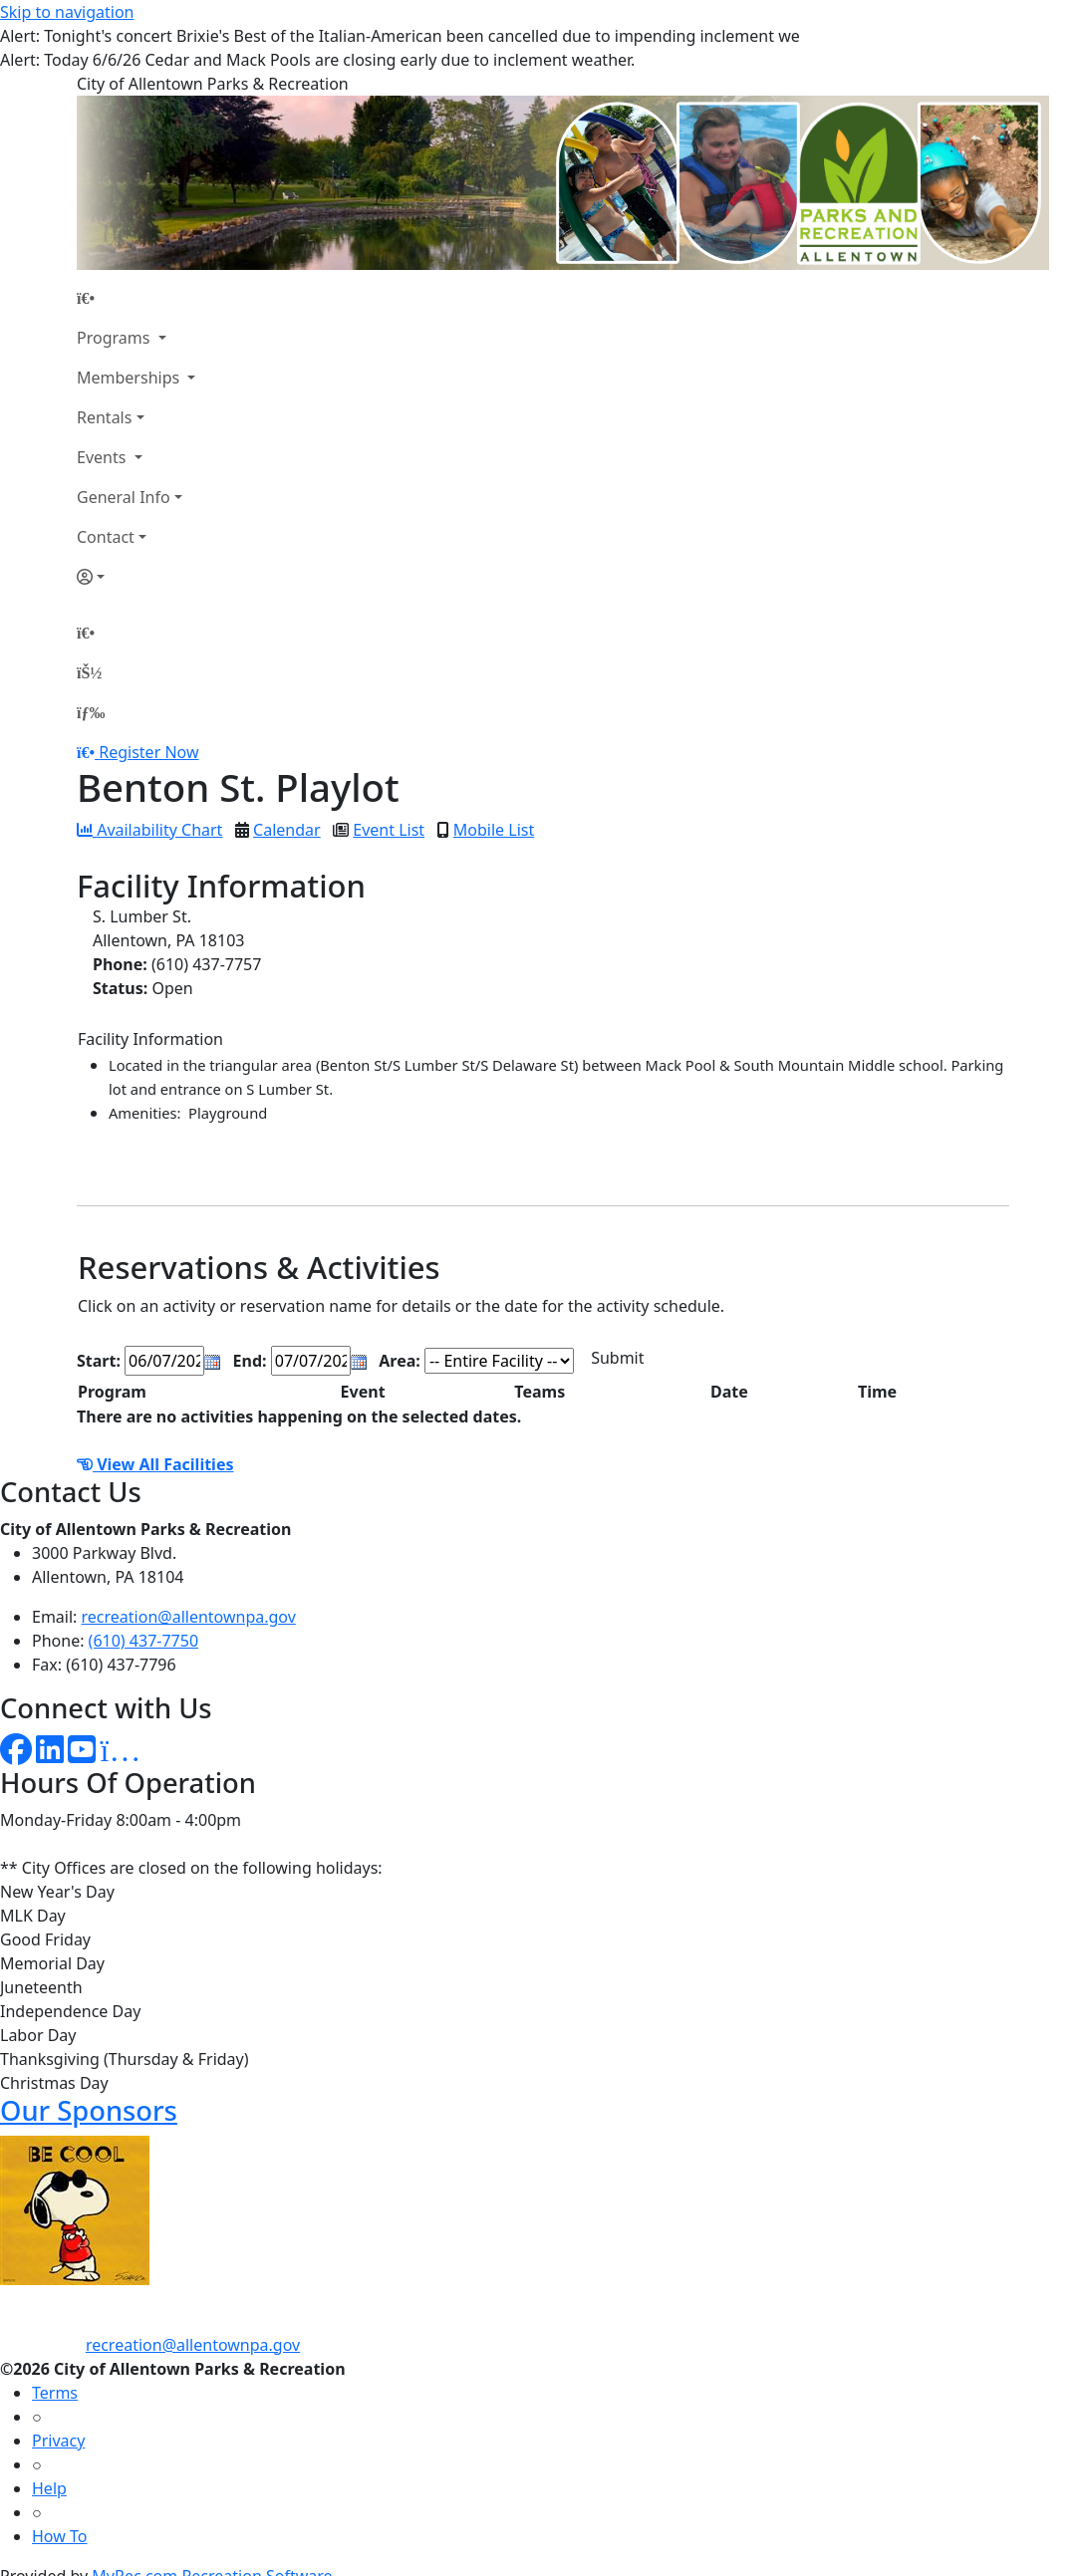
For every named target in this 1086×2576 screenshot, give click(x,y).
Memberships (130, 377)
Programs (115, 338)
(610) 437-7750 (143, 1641)
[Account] (136, 577)
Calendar (287, 830)
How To (59, 2536)
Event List (388, 830)
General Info (123, 497)
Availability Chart (149, 830)
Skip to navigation (67, 12)
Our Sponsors (88, 2110)
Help (49, 2488)
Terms (55, 2393)
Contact (106, 537)
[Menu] (91, 712)
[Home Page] (136, 298)
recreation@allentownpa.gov (189, 1617)
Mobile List (493, 830)
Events (104, 457)
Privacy (58, 2440)
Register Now (148, 752)
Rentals (104, 417)
